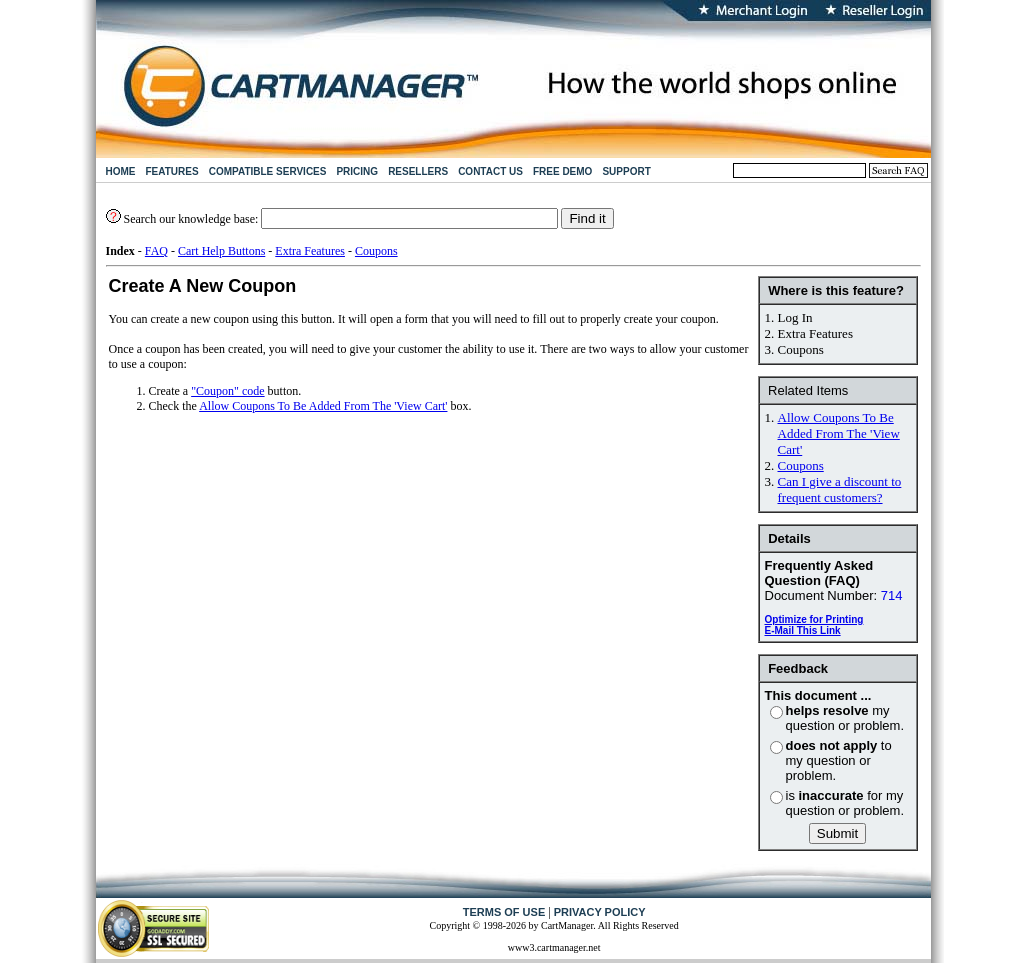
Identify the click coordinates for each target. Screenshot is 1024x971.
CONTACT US (490, 171)
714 (892, 595)
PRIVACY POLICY (600, 912)
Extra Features (310, 251)
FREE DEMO (562, 171)
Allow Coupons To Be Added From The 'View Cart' (839, 433)
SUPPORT (626, 171)
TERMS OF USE (504, 912)
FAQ (156, 251)
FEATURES (172, 171)
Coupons (376, 251)
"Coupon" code (227, 391)
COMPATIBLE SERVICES (268, 171)
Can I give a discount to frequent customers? (840, 489)
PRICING (357, 171)
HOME (121, 171)
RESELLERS (418, 171)
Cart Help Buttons (221, 251)
